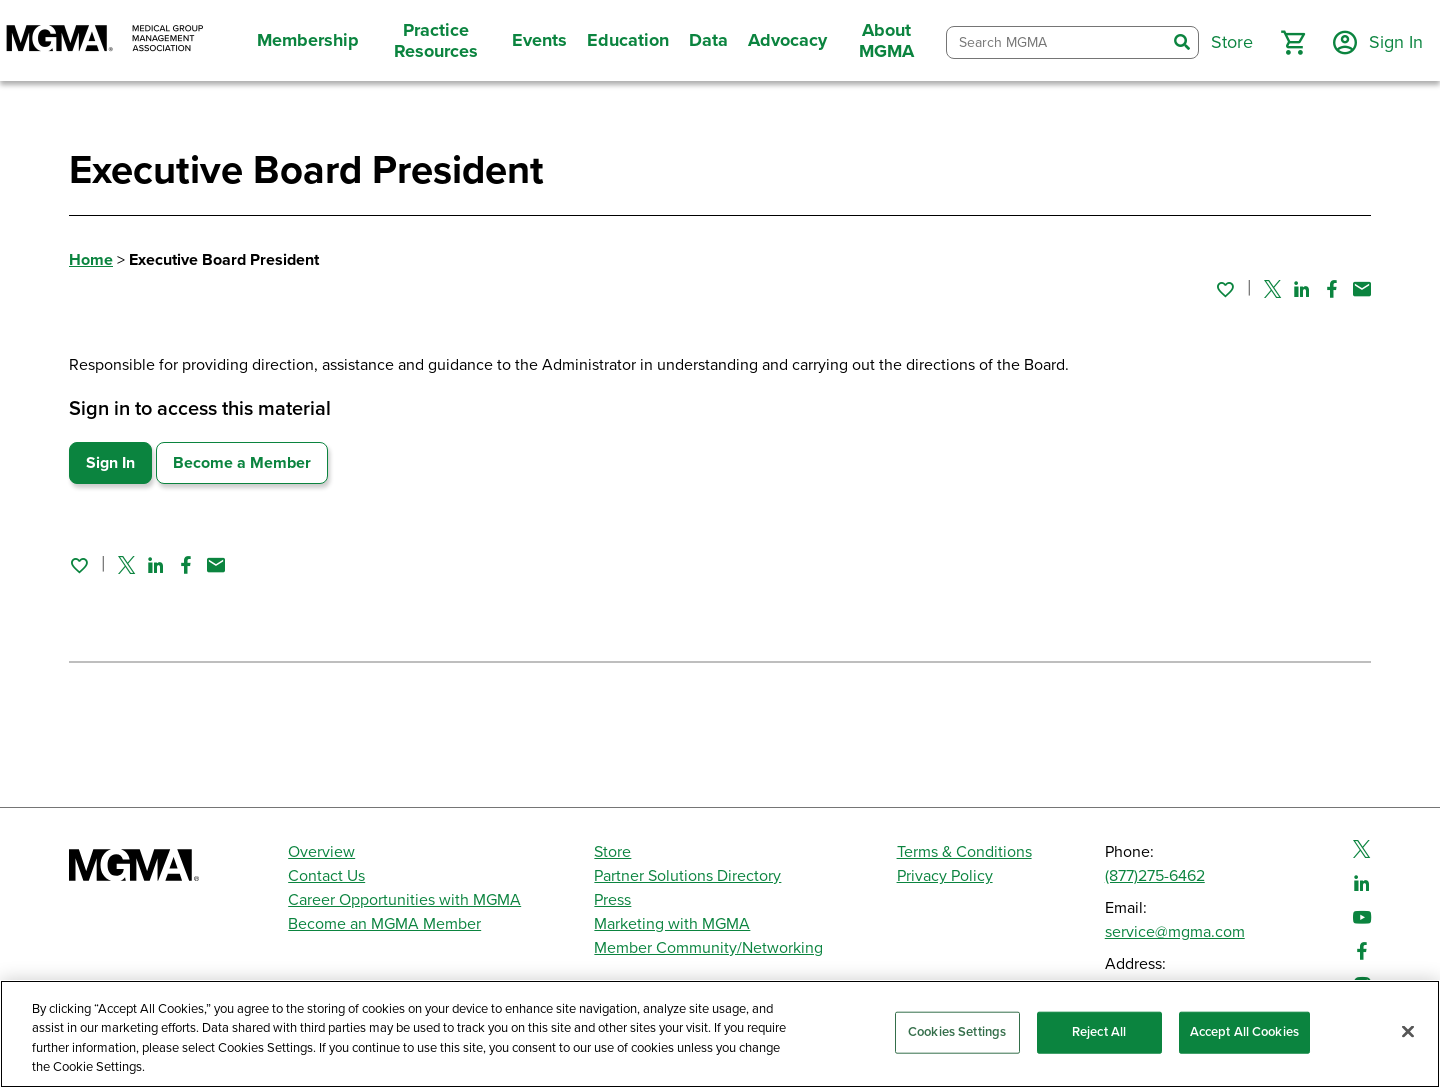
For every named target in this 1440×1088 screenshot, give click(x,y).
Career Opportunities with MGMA (404, 900)
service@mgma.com (1175, 932)
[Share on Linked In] (1302, 289)
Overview (321, 852)
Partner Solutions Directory (687, 876)
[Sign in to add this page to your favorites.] (1225, 289)
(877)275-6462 (1155, 876)
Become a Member (242, 463)
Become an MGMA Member (384, 924)
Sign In (110, 463)
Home (91, 260)
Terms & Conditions (964, 852)
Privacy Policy (945, 876)
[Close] (1408, 1031)
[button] (1293, 43)
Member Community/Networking (708, 948)
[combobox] (1056, 42)
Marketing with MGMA (672, 924)
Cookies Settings (957, 1032)
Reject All (1099, 1032)
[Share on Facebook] (1332, 289)
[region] (720, 1034)
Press (612, 900)
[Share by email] (1362, 289)
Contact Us (326, 876)
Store (612, 852)
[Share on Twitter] (1272, 289)
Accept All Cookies (1244, 1032)
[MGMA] (105, 40)
